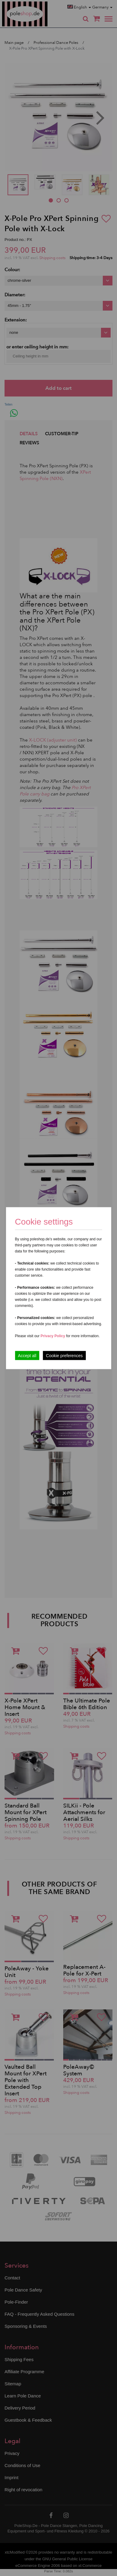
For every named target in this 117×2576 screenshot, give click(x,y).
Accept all (27, 1355)
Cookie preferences (64, 1355)
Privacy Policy (53, 1336)
